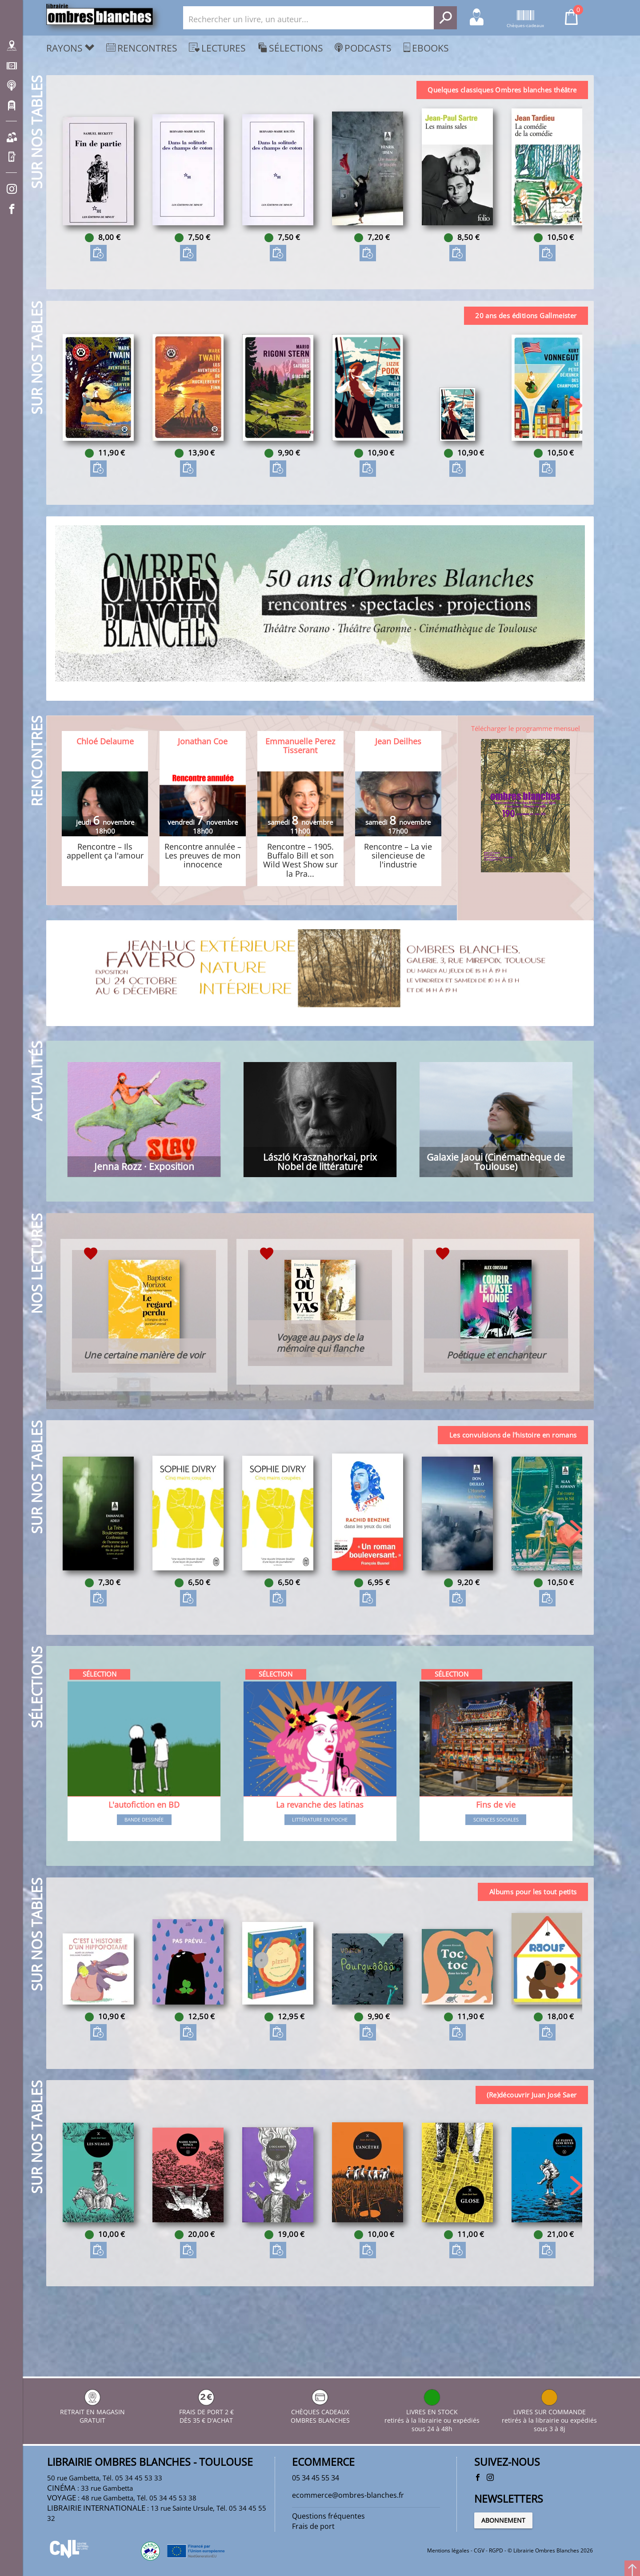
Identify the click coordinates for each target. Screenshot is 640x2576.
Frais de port (315, 2523)
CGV (479, 2551)
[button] (574, 189)
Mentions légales (448, 2551)
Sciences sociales (494, 1866)
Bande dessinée (145, 1866)
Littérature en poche (320, 1866)
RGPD (496, 2551)
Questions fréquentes (332, 2512)
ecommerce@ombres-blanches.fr (354, 2489)
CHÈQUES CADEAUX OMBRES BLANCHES (320, 2404)
